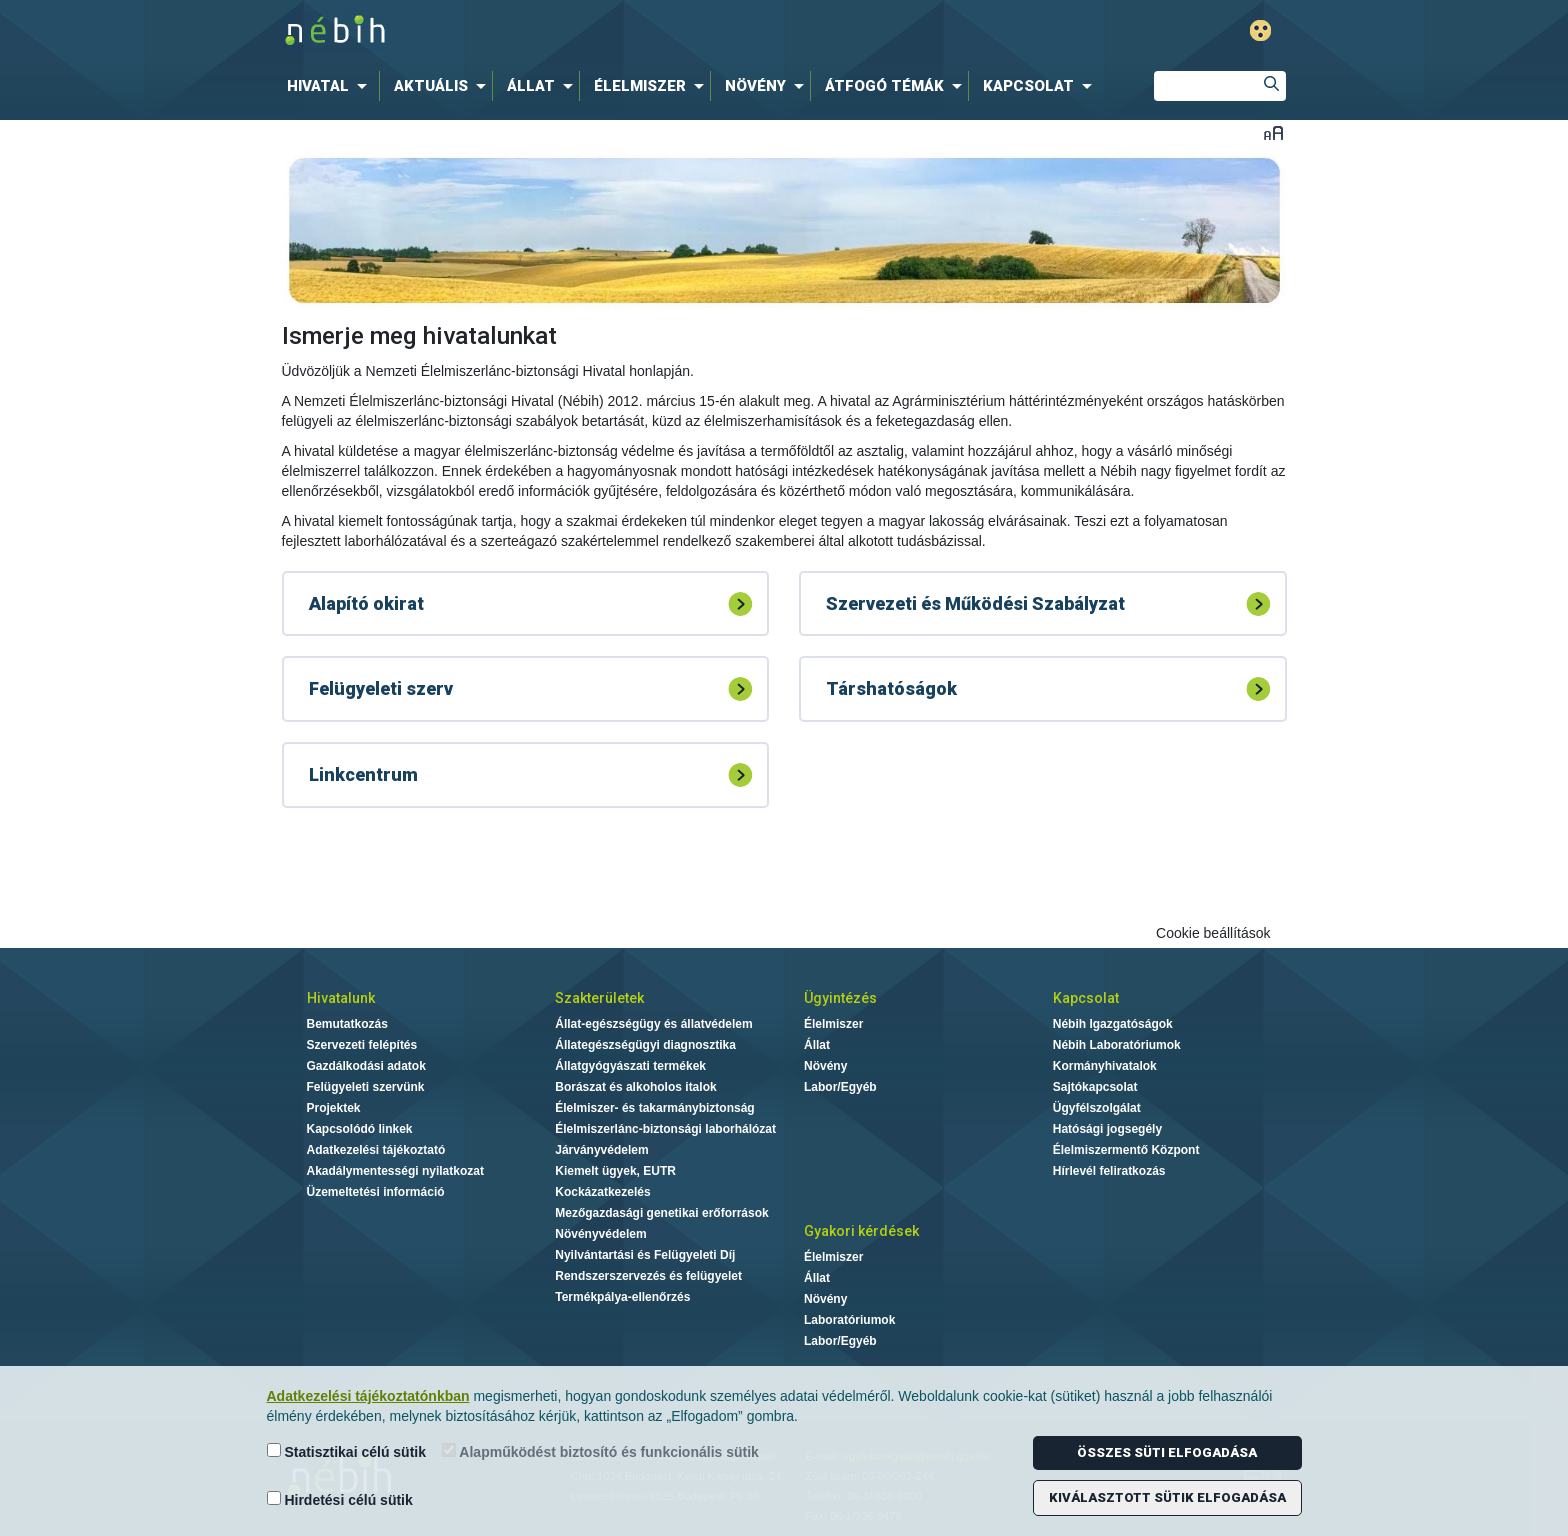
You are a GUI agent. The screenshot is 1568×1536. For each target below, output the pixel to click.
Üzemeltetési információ (376, 1192)
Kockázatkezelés (602, 1192)
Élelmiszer (833, 1024)
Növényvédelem (600, 1234)
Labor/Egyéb (840, 1087)
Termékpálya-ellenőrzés (622, 1297)
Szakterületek (599, 998)
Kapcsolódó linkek (360, 1129)
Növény (825, 1066)
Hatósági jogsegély (1107, 1129)
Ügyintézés (840, 998)
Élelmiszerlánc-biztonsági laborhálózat (665, 1129)
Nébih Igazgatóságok (1113, 1024)
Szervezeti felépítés (362, 1045)
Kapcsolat (1086, 998)
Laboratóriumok (849, 1320)
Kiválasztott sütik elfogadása (1167, 1497)
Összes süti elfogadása (1167, 1452)
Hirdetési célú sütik (340, 1499)
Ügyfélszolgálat (1097, 1108)
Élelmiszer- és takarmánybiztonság (654, 1108)
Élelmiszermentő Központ (1126, 1150)
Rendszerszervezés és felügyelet (648, 1276)
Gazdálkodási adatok (366, 1066)
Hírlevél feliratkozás (1109, 1171)
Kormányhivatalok (1105, 1066)
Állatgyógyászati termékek (630, 1066)
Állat (817, 1045)
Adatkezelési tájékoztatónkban (368, 1396)
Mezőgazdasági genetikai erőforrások (661, 1213)
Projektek (334, 1108)
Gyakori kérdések (861, 1231)
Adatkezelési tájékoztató (376, 1150)
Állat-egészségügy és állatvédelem (653, 1024)
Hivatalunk (341, 998)
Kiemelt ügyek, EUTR (615, 1171)
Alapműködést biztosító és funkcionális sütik (600, 1451)
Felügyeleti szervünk (366, 1087)
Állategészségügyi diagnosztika (645, 1045)
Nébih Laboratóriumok (1117, 1045)
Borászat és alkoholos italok (635, 1087)
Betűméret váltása (1273, 132)
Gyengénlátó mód (1260, 30)
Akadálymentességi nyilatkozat (395, 1171)
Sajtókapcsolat (1095, 1087)
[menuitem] (331, 86)
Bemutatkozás (347, 1024)
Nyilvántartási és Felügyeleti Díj (645, 1255)
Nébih (571, 31)
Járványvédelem (601, 1150)
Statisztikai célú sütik (347, 1451)
